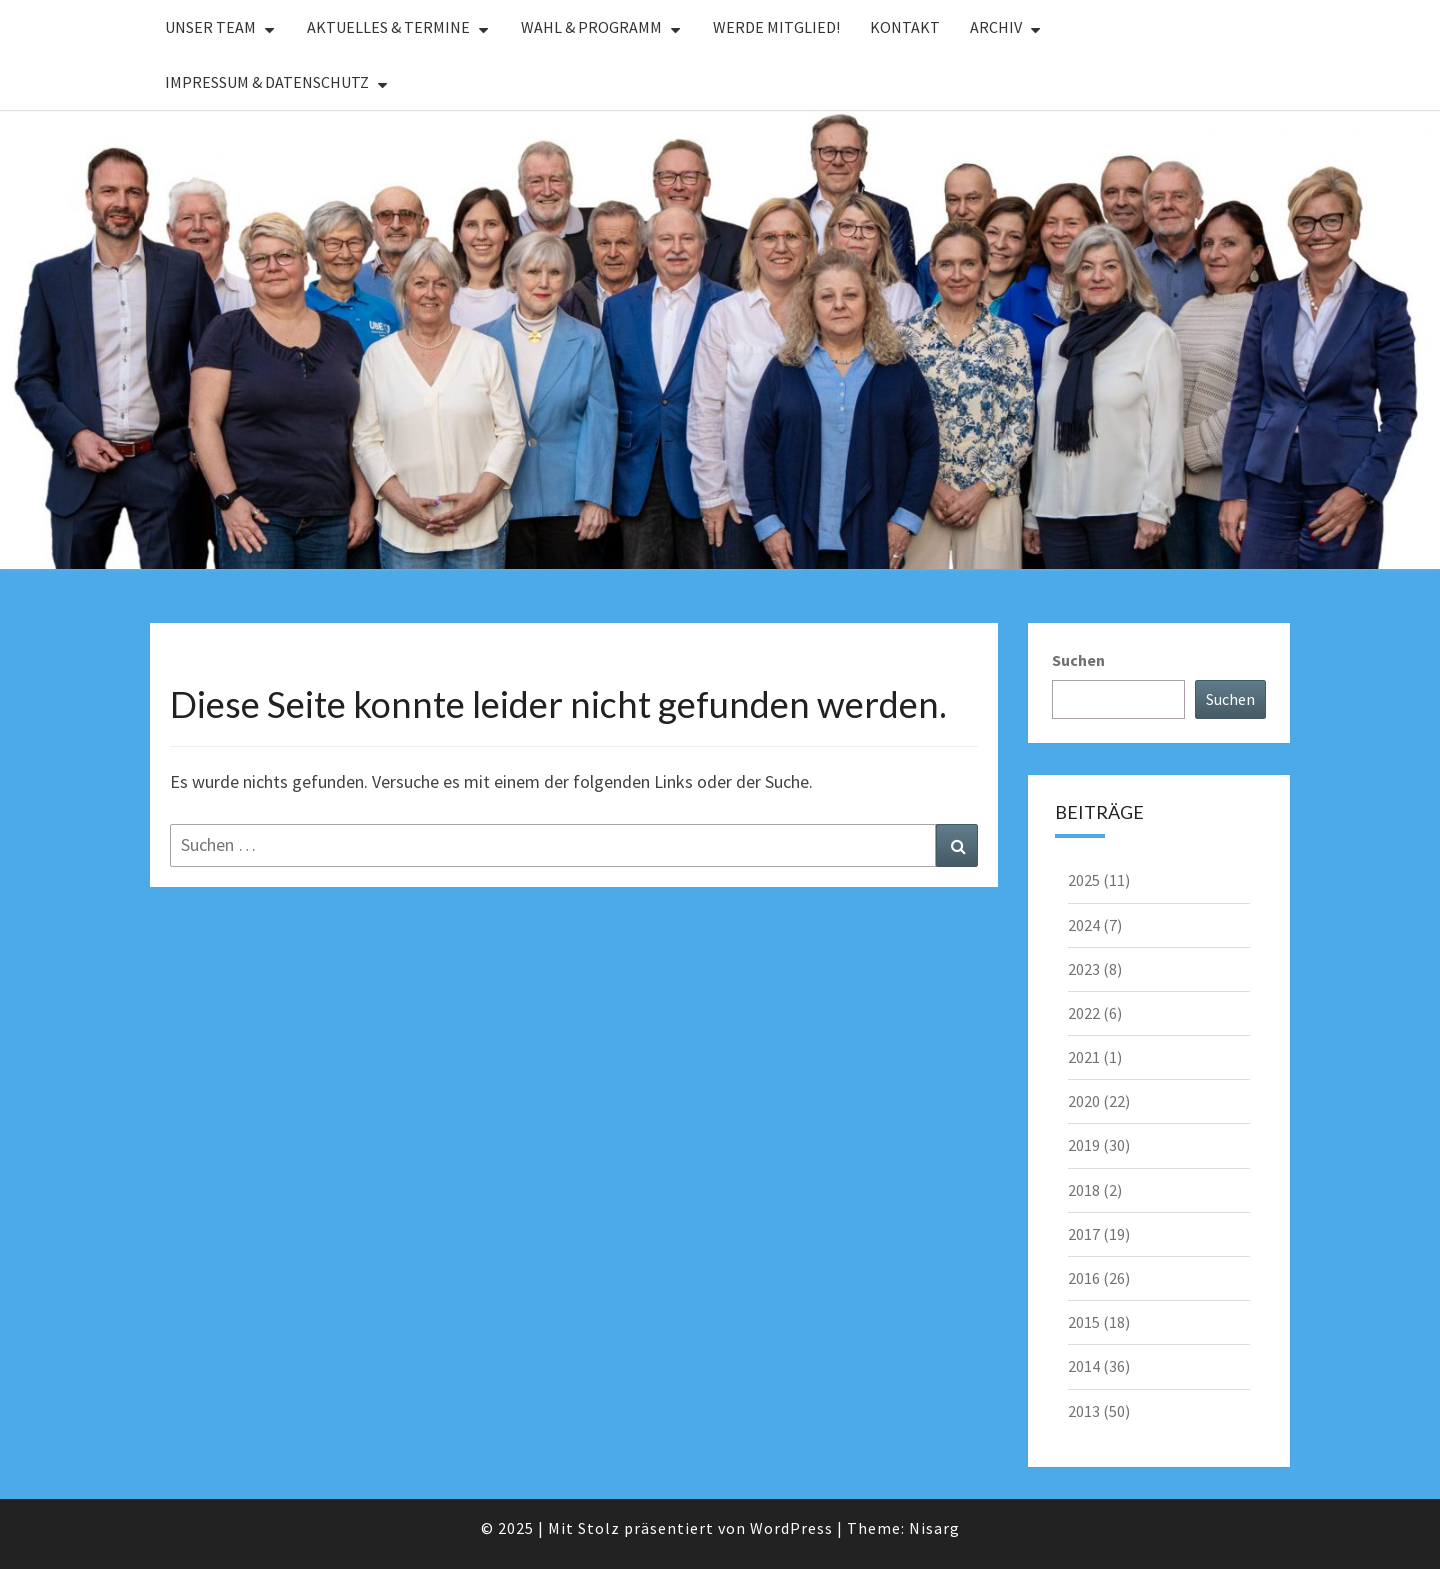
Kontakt (905, 27)
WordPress (791, 1528)
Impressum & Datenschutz (267, 82)
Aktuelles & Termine (388, 27)
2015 (1084, 1322)
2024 (1084, 925)
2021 (1084, 1057)
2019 (1084, 1145)
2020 (1084, 1101)
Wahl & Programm (591, 27)
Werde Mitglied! (776, 27)
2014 (1084, 1366)
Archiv (996, 27)
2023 (1084, 969)
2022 (1084, 1013)
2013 (1084, 1411)
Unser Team (210, 27)
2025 (1084, 880)
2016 (1084, 1278)
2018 (1084, 1190)
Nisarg (934, 1528)
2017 (1084, 1234)
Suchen (1078, 660)
